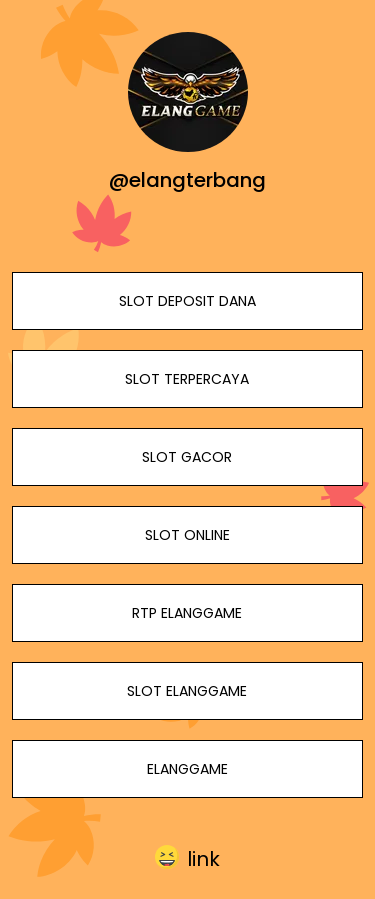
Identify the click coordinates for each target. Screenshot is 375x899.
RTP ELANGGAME (187, 613)
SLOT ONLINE (187, 535)
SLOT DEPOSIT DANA (187, 301)
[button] (187, 858)
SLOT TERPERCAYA (187, 379)
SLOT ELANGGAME (187, 691)
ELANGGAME (187, 769)
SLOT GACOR (187, 457)
